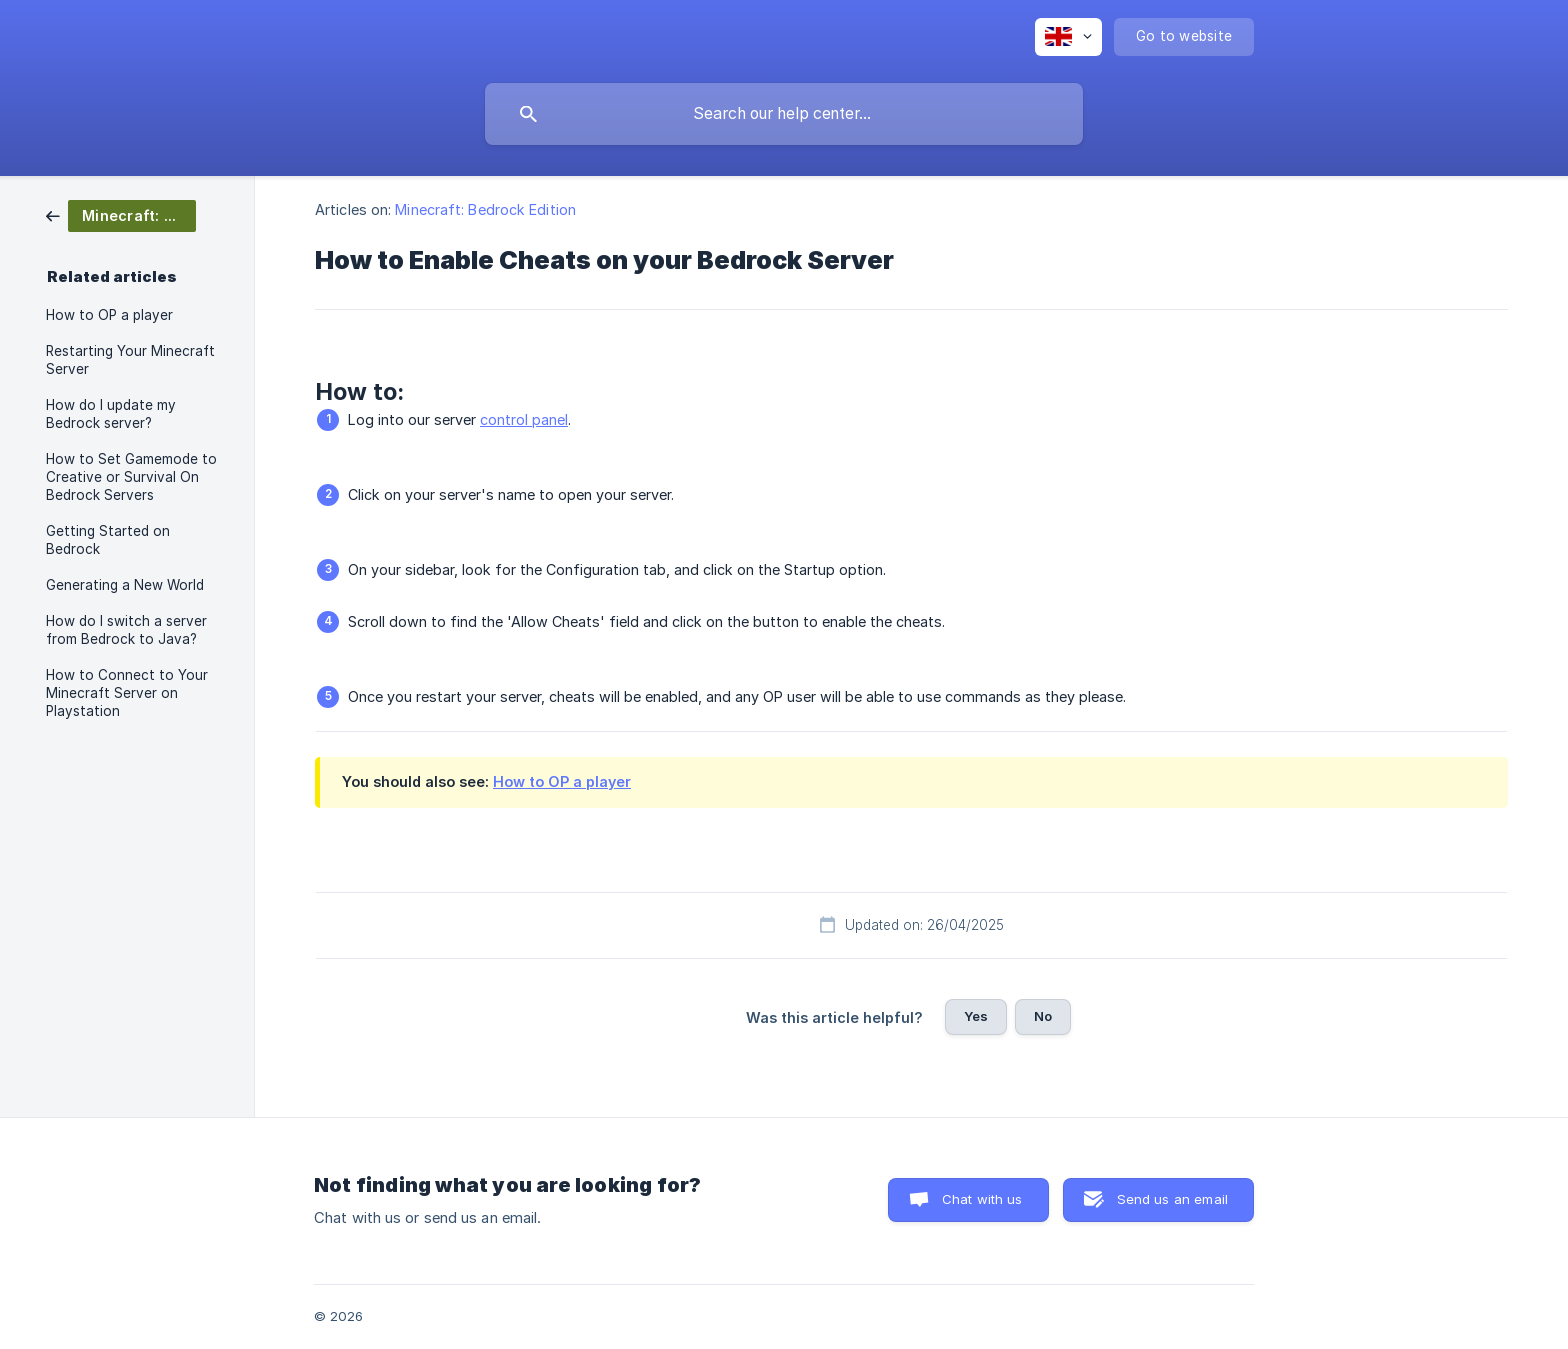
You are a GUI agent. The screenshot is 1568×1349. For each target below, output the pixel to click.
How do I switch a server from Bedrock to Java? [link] (126, 630)
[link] (121, 214)
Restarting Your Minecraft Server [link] (130, 360)
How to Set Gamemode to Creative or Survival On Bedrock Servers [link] (131, 477)
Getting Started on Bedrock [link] (108, 540)
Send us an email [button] (1172, 1199)
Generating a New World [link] (125, 585)
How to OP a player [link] (109, 315)
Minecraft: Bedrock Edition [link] (485, 209)
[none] (1068, 37)
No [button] (1043, 1016)
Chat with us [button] (982, 1199)
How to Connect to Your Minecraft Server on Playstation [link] (127, 693)
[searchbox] (784, 114)
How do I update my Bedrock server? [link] (111, 414)
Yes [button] (976, 1016)
